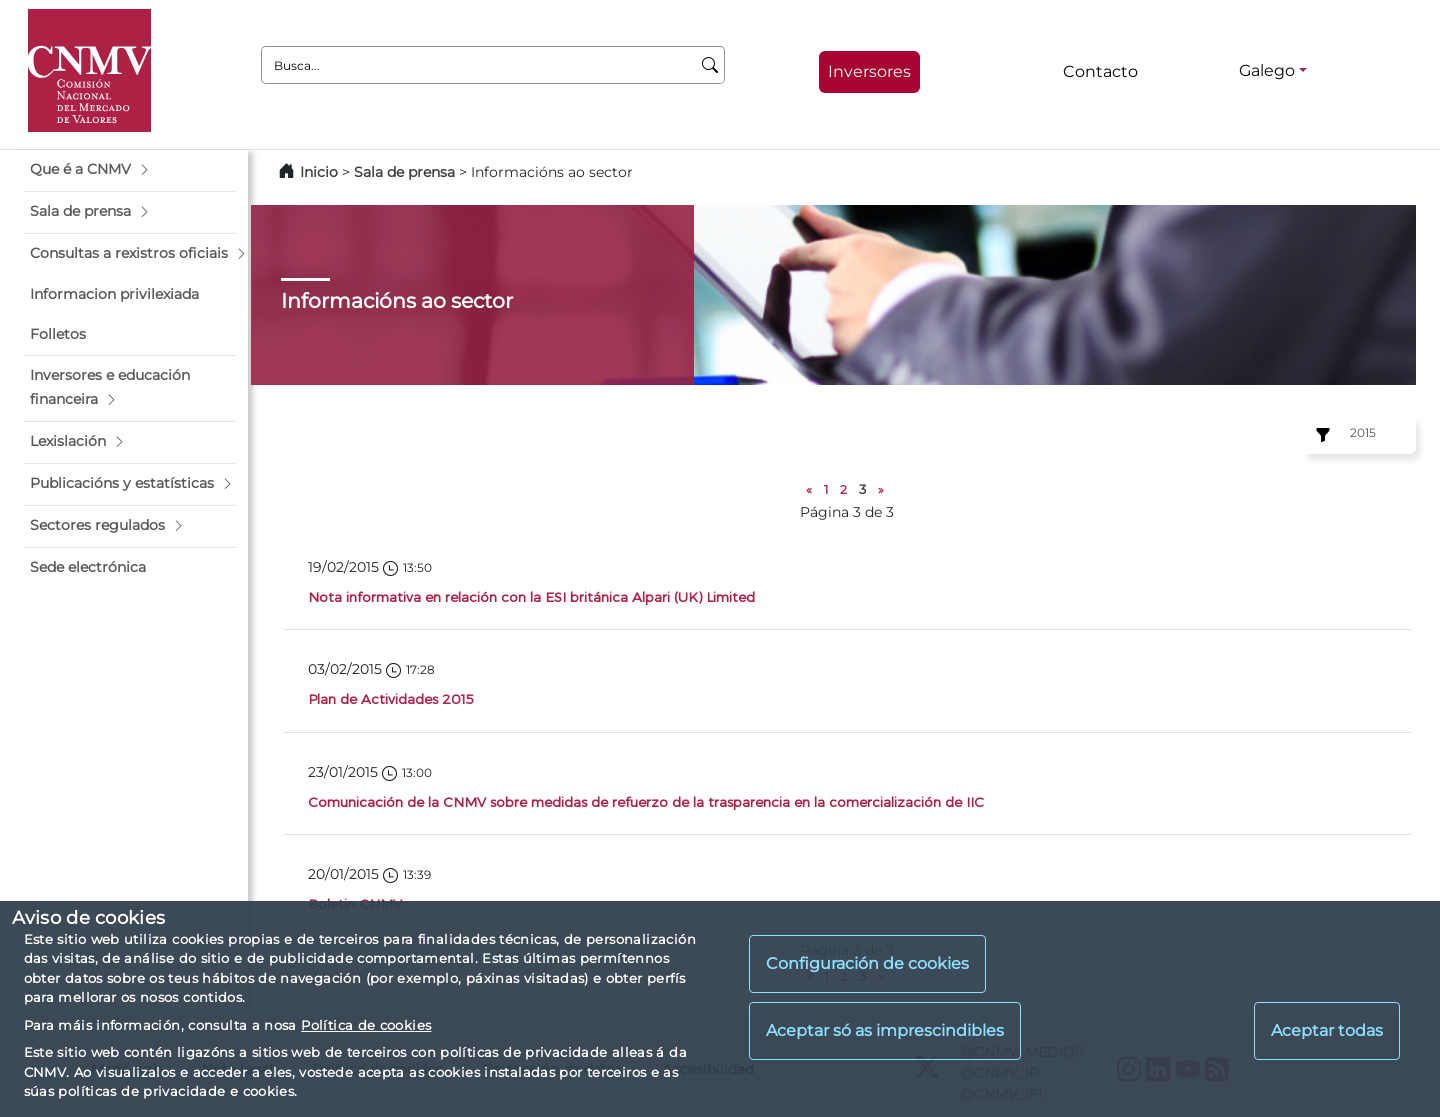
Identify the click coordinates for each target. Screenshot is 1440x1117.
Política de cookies (366, 1025)
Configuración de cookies (867, 963)
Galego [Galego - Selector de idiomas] (1267, 70)
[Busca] (710, 65)
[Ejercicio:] (1320, 435)
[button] (130, 170)
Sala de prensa (406, 172)
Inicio (319, 172)
